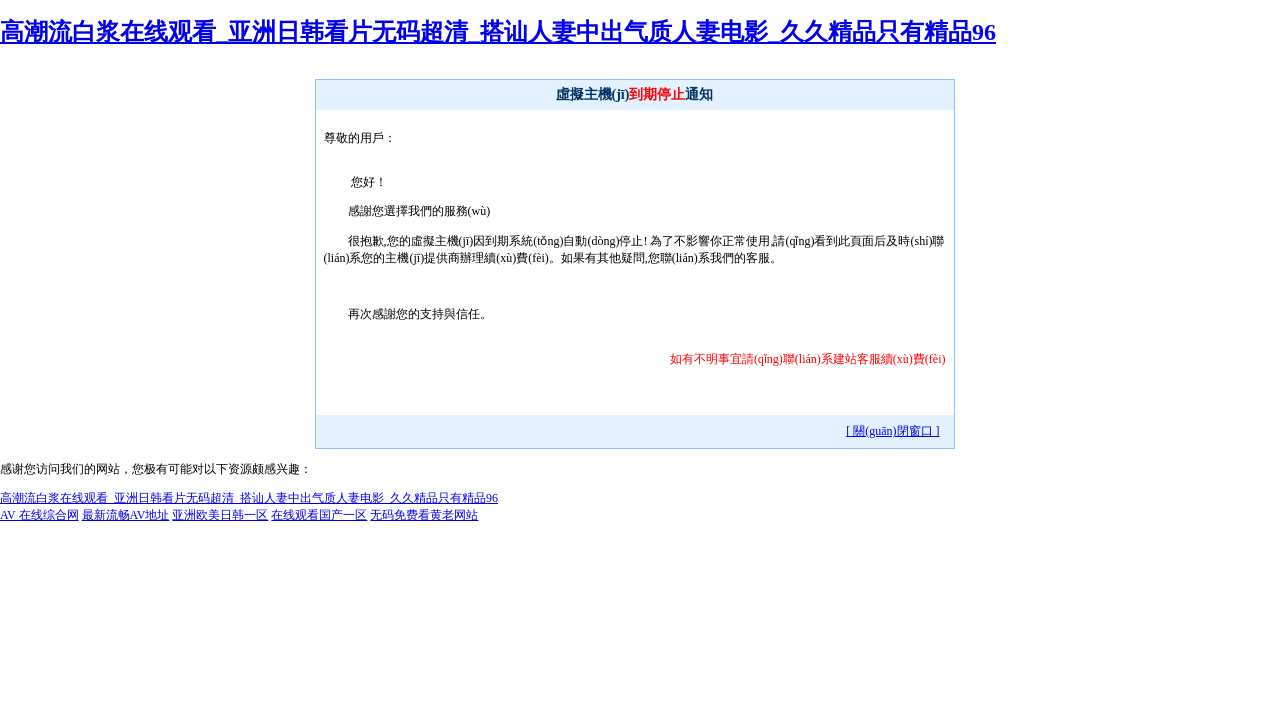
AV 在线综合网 (39, 515)
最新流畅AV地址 (126, 515)
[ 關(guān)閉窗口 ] (892, 431)
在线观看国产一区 (319, 515)
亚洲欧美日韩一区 (220, 515)
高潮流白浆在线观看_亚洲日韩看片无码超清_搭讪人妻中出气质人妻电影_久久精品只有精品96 (498, 32)
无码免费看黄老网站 (424, 515)
